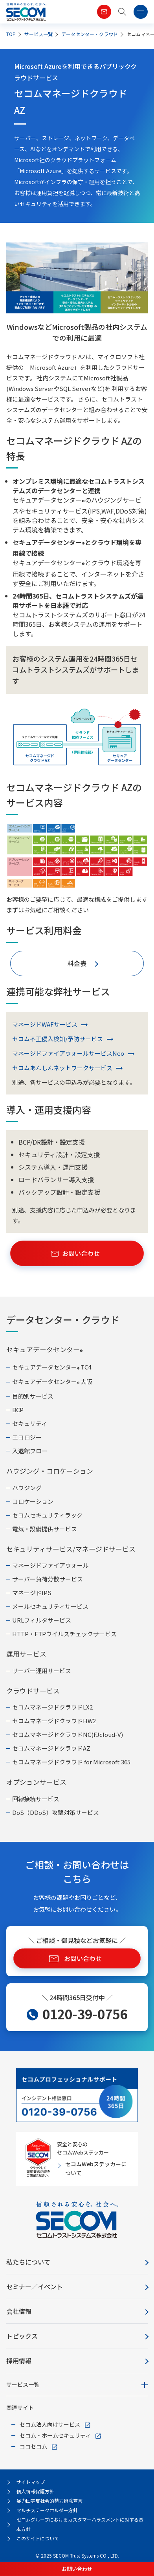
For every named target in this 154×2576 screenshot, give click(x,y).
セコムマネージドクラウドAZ (51, 1748)
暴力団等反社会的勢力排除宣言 (49, 2500)
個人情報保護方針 (35, 2491)
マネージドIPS (31, 1592)
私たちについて (28, 2262)
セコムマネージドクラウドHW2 (54, 1721)
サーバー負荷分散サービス (47, 1579)
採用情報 (18, 2360)
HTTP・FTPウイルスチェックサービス (64, 1634)
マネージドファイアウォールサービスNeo (68, 1053)
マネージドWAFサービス (44, 1024)
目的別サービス (32, 1396)
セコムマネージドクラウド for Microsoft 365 (71, 1762)
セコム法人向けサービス (50, 2424)
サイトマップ (30, 2481)
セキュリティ (29, 1423)
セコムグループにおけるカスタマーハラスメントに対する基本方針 (79, 2524)
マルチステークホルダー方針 (47, 2510)
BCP (18, 1410)
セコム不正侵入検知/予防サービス (57, 1039)
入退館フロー (30, 1451)
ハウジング (27, 1487)
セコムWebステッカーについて (95, 2168)
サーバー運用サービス (41, 1670)
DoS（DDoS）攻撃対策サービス (55, 1812)
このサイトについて (37, 2538)
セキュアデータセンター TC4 (51, 1368)
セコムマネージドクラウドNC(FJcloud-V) (67, 1734)
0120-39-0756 (84, 2013)
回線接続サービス (35, 1799)
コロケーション (32, 1501)
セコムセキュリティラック (47, 1515)
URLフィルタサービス (41, 1620)
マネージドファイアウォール (50, 1565)
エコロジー (27, 1437)
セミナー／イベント (34, 2286)
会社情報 (18, 2311)
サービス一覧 (22, 2384)
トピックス (22, 2336)
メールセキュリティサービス (50, 1606)
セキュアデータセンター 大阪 (52, 1382)
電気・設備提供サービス (44, 1529)
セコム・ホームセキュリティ (55, 2435)
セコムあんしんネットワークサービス (62, 1068)
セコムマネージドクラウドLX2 (52, 1707)
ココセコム (33, 2446)
